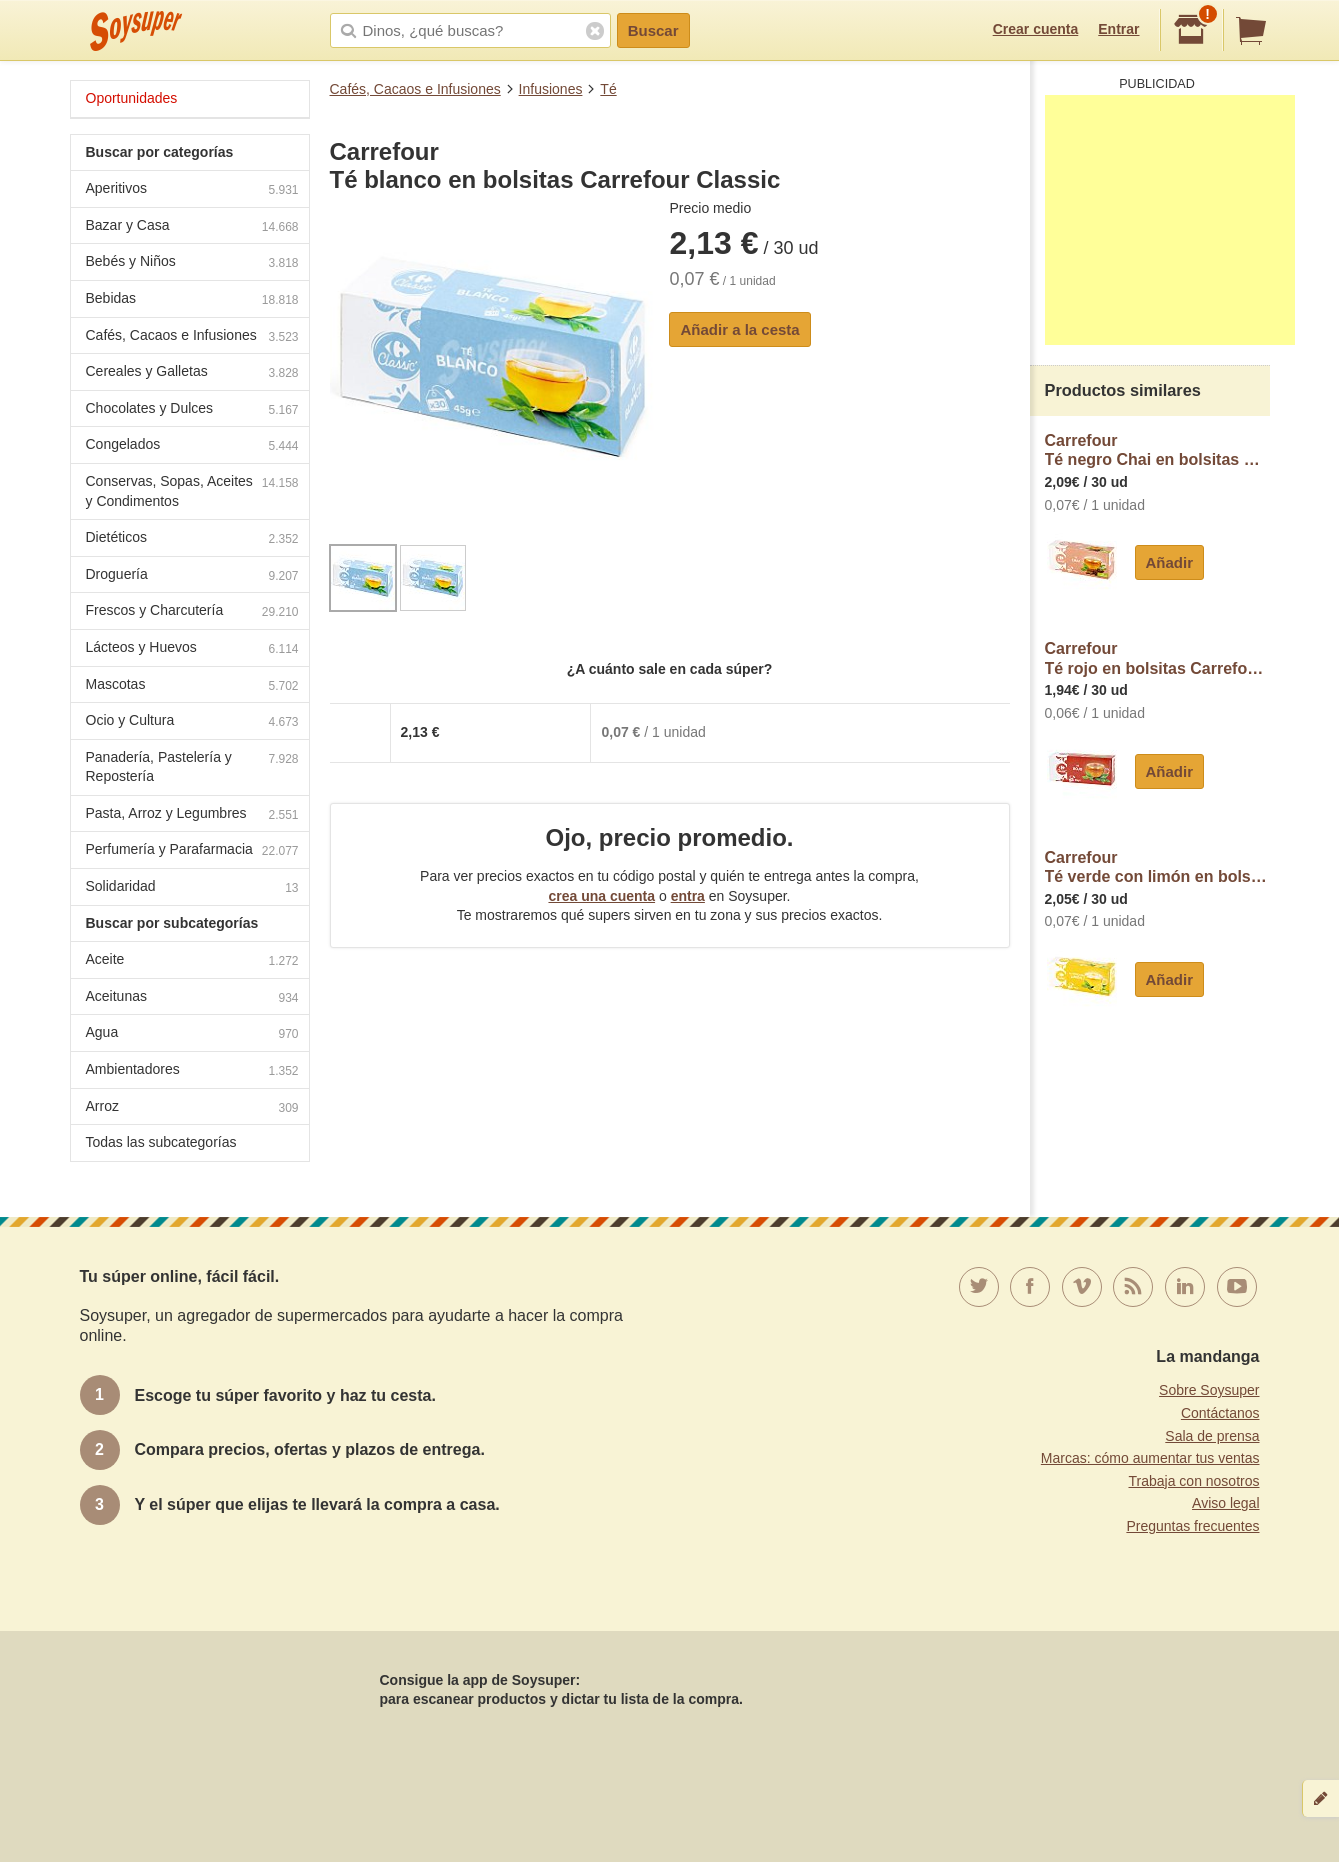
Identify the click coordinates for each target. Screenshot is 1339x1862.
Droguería (192, 576)
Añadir (1170, 562)
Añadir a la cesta (739, 329)
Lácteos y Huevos (192, 649)
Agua (192, 1034)
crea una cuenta (601, 896)
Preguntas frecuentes (1192, 1526)
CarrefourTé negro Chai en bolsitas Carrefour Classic (1157, 450)
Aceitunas (192, 998)
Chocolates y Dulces (192, 410)
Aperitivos (192, 190)
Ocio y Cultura (192, 722)
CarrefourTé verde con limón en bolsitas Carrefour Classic (1157, 867)
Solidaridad (192, 888)
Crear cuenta (1036, 29)
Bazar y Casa (192, 227)
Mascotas (192, 686)
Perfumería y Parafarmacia (192, 851)
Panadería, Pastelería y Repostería (192, 767)
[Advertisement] (1170, 220)
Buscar (653, 30)
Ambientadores (192, 1071)
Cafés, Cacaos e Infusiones (415, 89)
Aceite (192, 961)
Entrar (1118, 29)
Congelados (192, 446)
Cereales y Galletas (192, 373)
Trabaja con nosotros (1194, 1481)
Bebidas (192, 300)
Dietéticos (192, 539)
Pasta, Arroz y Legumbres (192, 815)
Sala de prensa (1212, 1436)
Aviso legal (1225, 1503)
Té (608, 89)
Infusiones (551, 89)
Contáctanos (1220, 1413)
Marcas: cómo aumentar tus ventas (1150, 1458)
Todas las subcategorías (161, 1142)
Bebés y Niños (192, 263)
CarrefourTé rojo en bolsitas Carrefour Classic (1157, 658)
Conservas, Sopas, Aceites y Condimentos (192, 491)
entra (688, 896)
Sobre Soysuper (1209, 1390)
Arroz (192, 1108)
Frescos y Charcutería (192, 612)
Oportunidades (132, 98)
